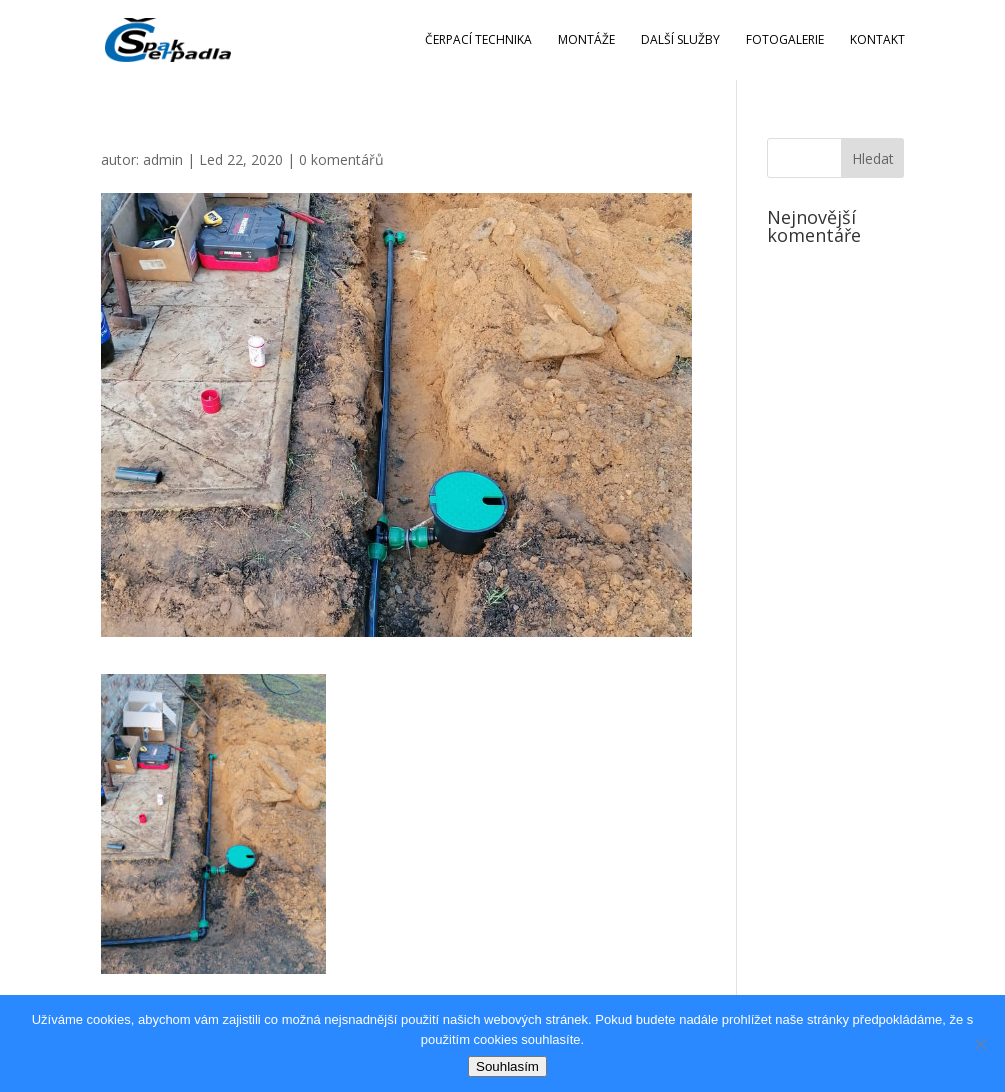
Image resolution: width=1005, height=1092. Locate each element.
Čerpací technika (478, 40)
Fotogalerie (785, 40)
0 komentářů (341, 159)
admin (163, 159)
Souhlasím (507, 1066)
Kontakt (877, 40)
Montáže (586, 40)
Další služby (680, 40)
